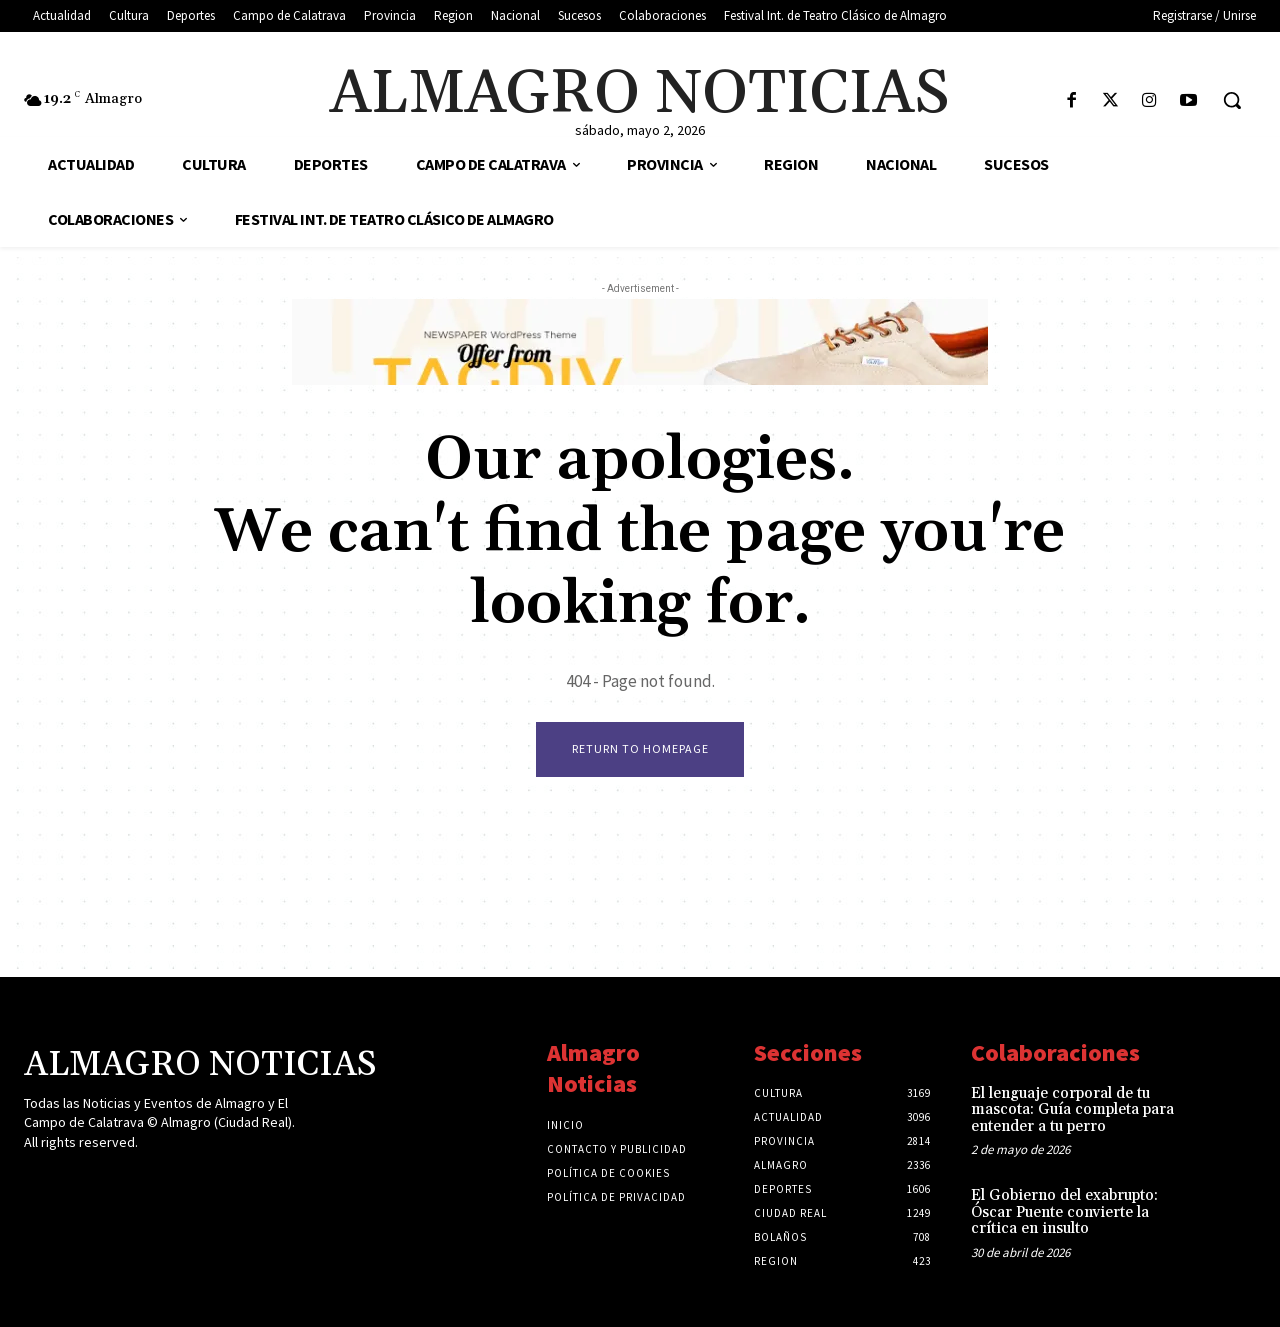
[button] (1232, 100)
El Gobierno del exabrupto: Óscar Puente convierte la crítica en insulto (1064, 1212)
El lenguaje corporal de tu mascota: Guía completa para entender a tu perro (1072, 1110)
